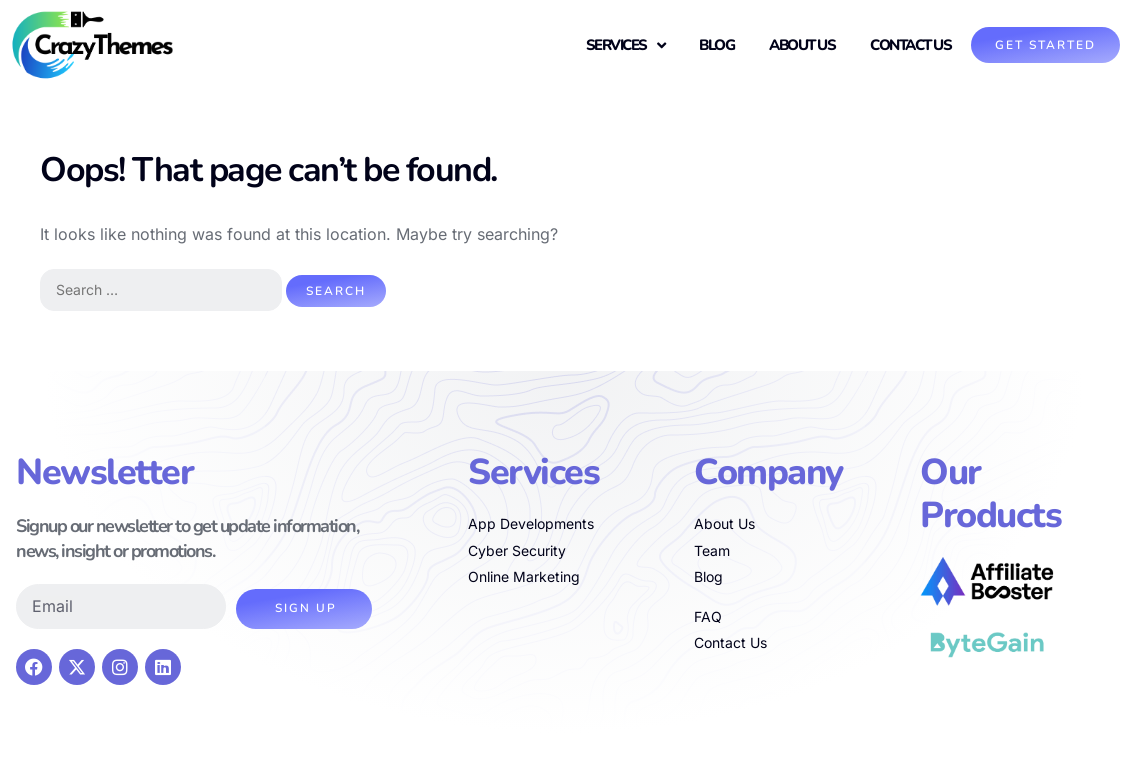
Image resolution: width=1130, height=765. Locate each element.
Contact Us (910, 45)
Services (625, 45)
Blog (716, 45)
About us (802, 45)
